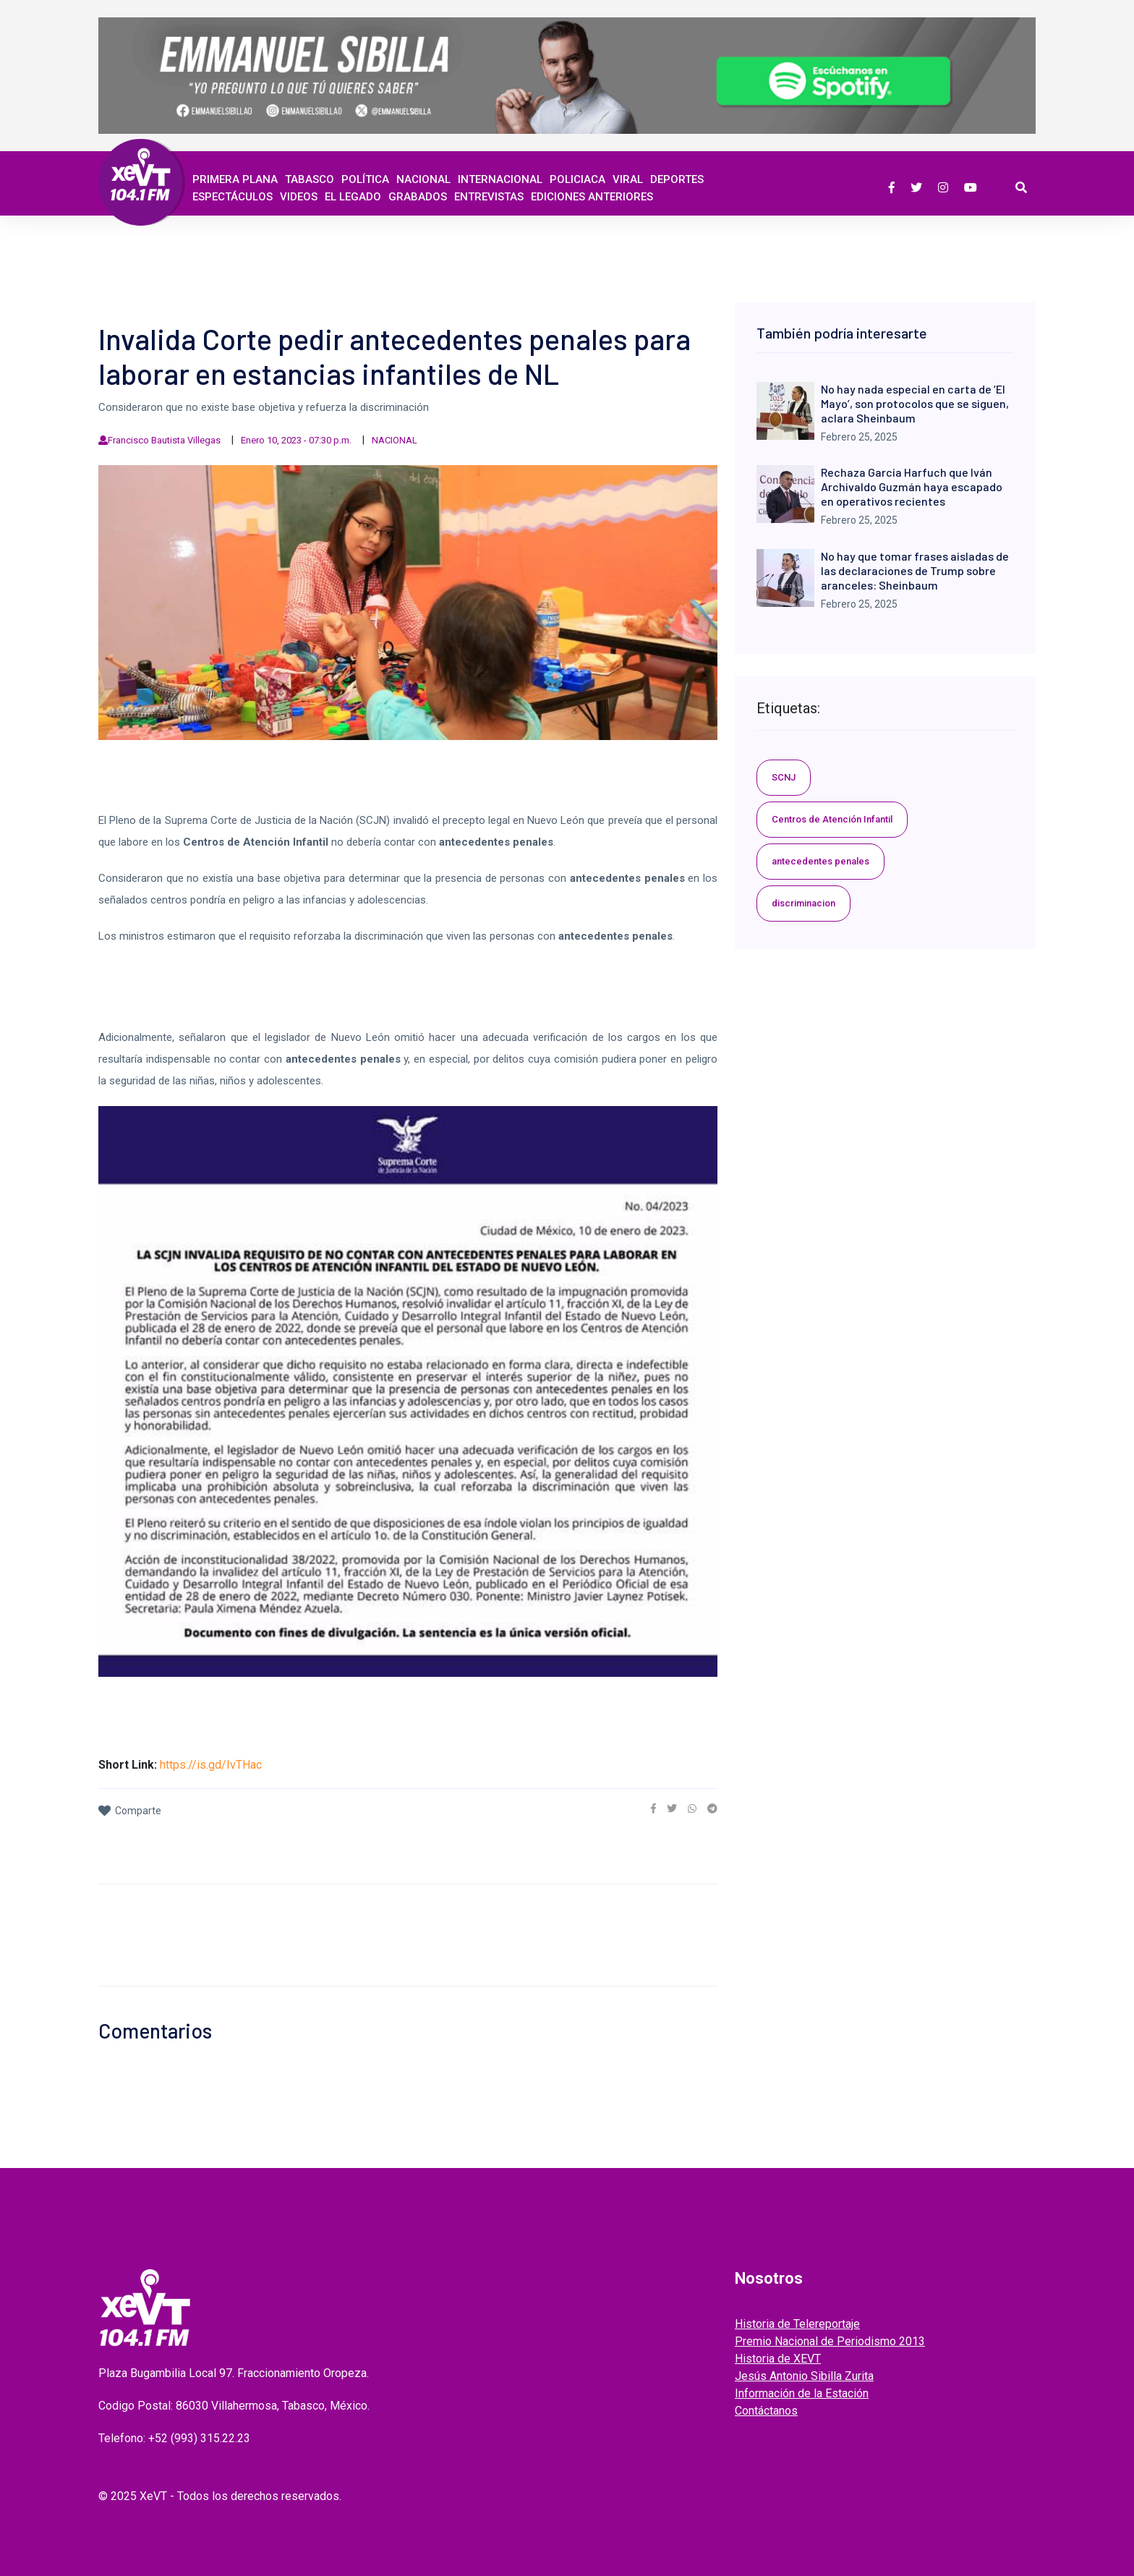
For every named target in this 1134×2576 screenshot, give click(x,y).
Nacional (423, 179)
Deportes (677, 179)
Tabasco (309, 179)
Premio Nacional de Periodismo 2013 (830, 2341)
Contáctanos (766, 2411)
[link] (653, 1808)
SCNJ (784, 777)
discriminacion (803, 903)
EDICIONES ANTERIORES (592, 196)
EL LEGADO (353, 196)
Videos (298, 196)
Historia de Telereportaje (797, 2324)
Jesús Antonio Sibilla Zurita (804, 2376)
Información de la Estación (802, 2393)
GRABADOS (417, 196)
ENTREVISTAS (489, 196)
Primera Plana (235, 179)
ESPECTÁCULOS (232, 196)
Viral (628, 179)
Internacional (500, 179)
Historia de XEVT (778, 2358)
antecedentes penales (820, 861)
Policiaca (577, 179)
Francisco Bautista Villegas (164, 440)
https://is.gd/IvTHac (211, 1765)
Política (365, 179)
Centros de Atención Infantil (832, 819)
